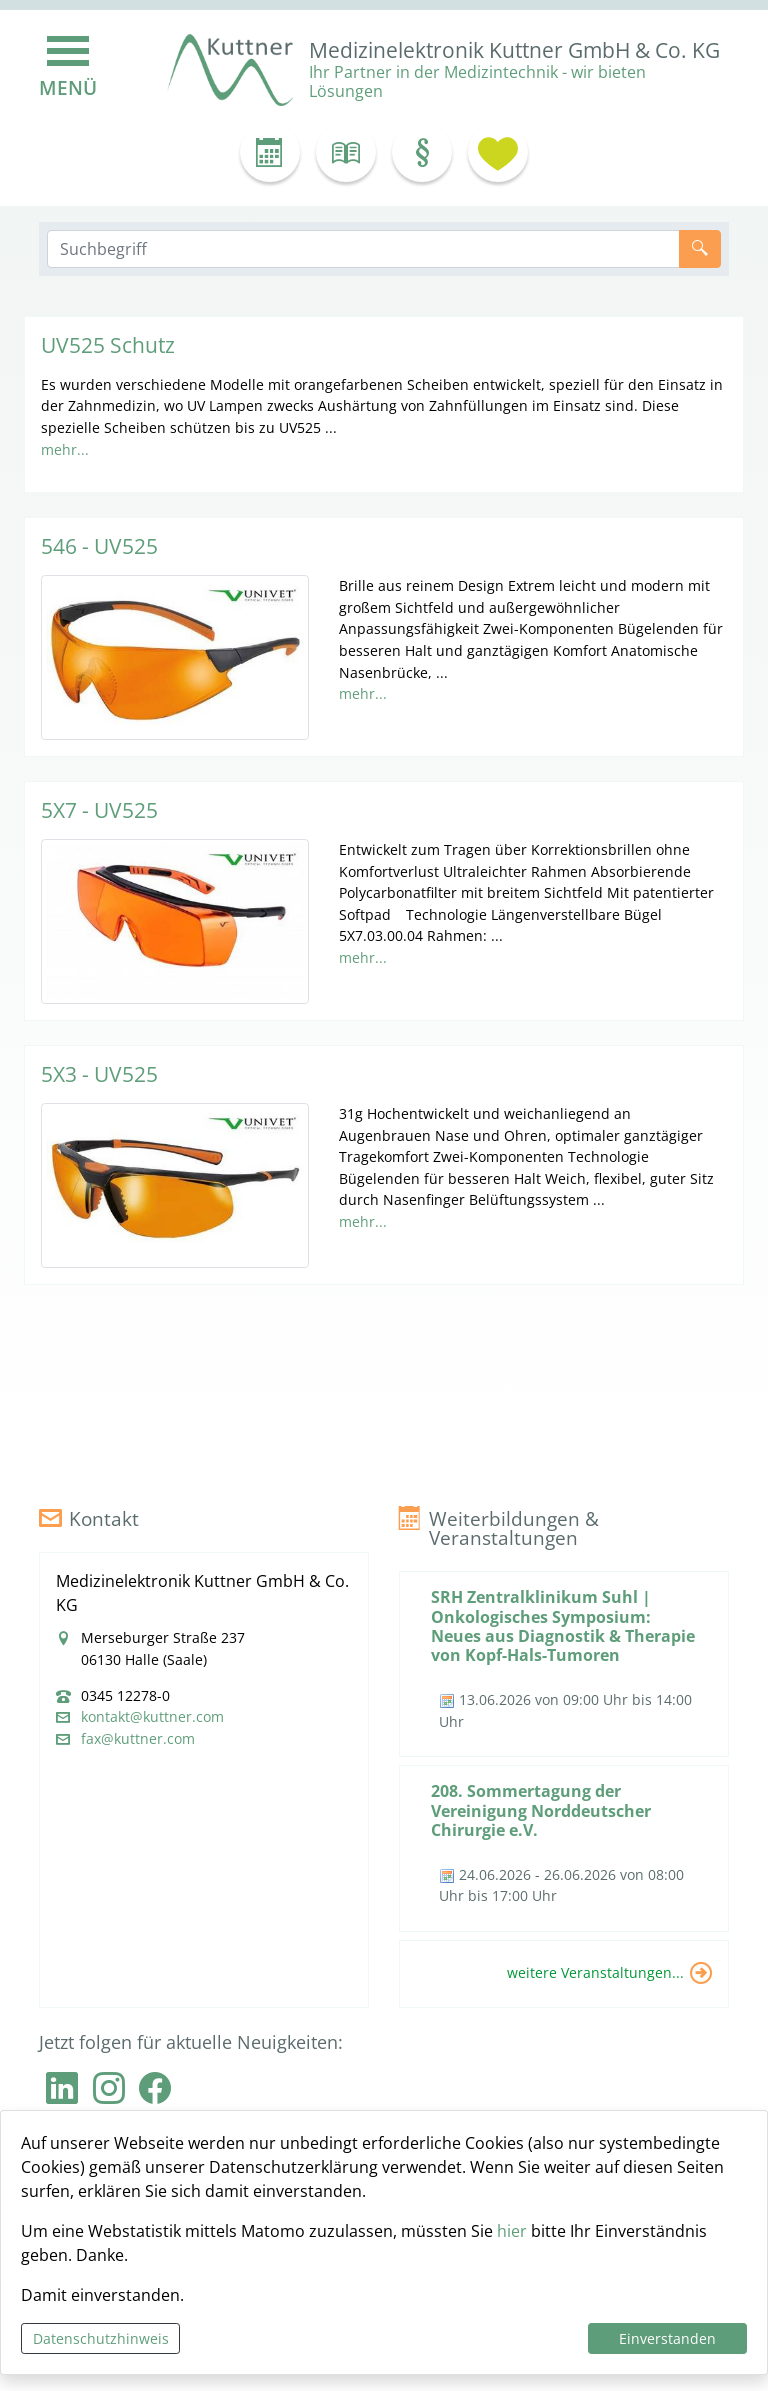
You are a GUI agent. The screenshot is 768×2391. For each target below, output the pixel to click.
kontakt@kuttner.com (152, 1717)
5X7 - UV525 (99, 810)
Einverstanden (667, 2338)
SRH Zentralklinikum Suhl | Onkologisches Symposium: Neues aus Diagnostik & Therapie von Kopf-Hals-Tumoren (563, 1626)
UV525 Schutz (108, 345)
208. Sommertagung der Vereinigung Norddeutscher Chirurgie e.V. (541, 1810)
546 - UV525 (99, 546)
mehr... (65, 449)
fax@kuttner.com (138, 1739)
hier (512, 2231)
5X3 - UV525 (99, 1074)
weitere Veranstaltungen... (595, 1972)
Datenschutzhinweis (101, 2338)
